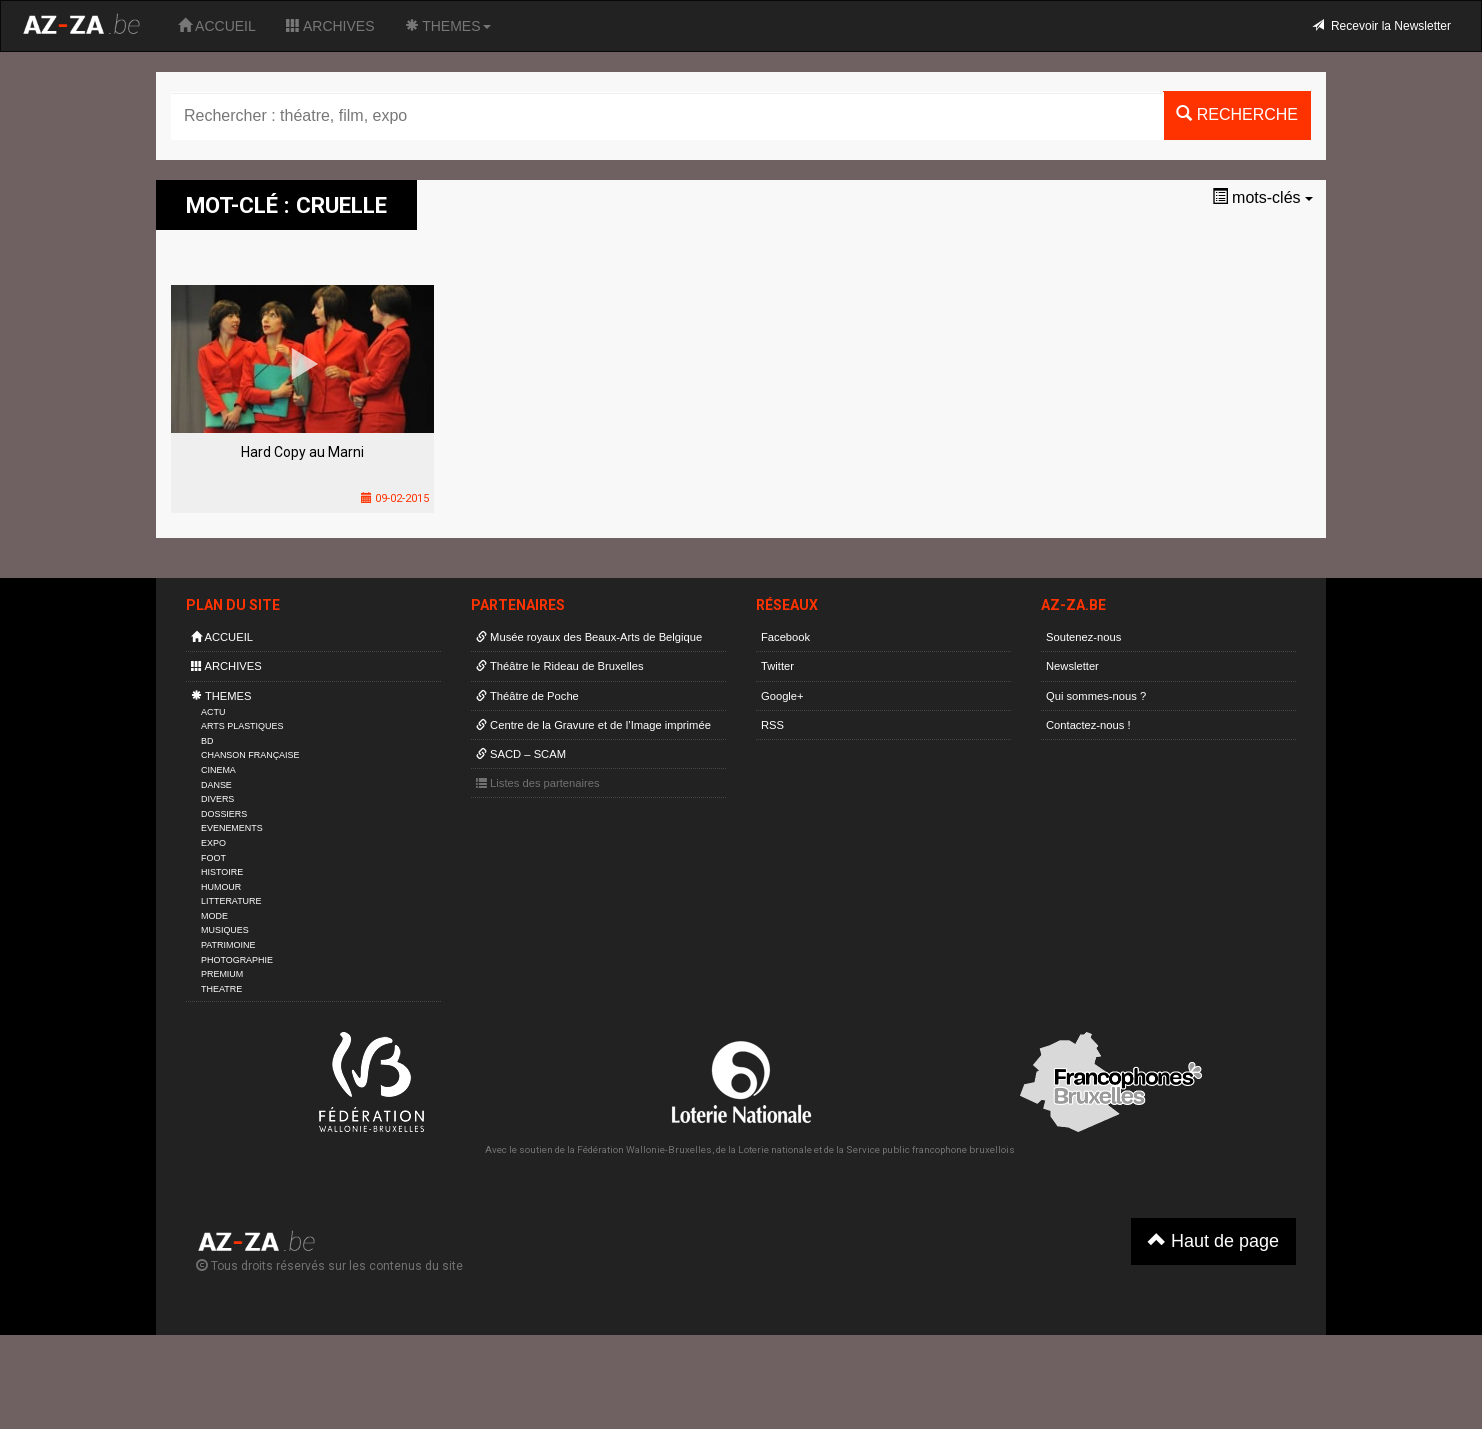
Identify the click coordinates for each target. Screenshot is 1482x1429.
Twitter (777, 666)
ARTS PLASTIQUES (242, 726)
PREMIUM (222, 974)
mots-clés (1262, 197)
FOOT (213, 858)
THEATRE (221, 989)
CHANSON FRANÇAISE (250, 755)
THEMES (448, 26)
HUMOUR (221, 887)
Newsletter (1072, 666)
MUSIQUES (225, 930)
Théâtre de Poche (527, 696)
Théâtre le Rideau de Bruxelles (560, 666)
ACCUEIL (217, 26)
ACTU (213, 712)
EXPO (213, 843)
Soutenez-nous (1083, 637)
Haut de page (1213, 1240)
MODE (214, 916)
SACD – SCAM (521, 754)
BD (207, 741)
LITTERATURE (231, 901)
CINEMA (218, 770)
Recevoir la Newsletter (1381, 26)
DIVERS (217, 799)
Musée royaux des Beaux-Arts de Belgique (589, 637)
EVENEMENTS (232, 828)
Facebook (785, 637)
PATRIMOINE (228, 945)
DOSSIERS (224, 814)
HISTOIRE (222, 872)
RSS (772, 725)
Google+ (782, 696)
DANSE (216, 785)
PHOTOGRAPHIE (237, 960)
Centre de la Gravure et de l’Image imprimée (593, 725)
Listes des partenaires (538, 783)
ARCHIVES (330, 26)
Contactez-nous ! (1088, 725)
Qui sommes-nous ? (1096, 696)
